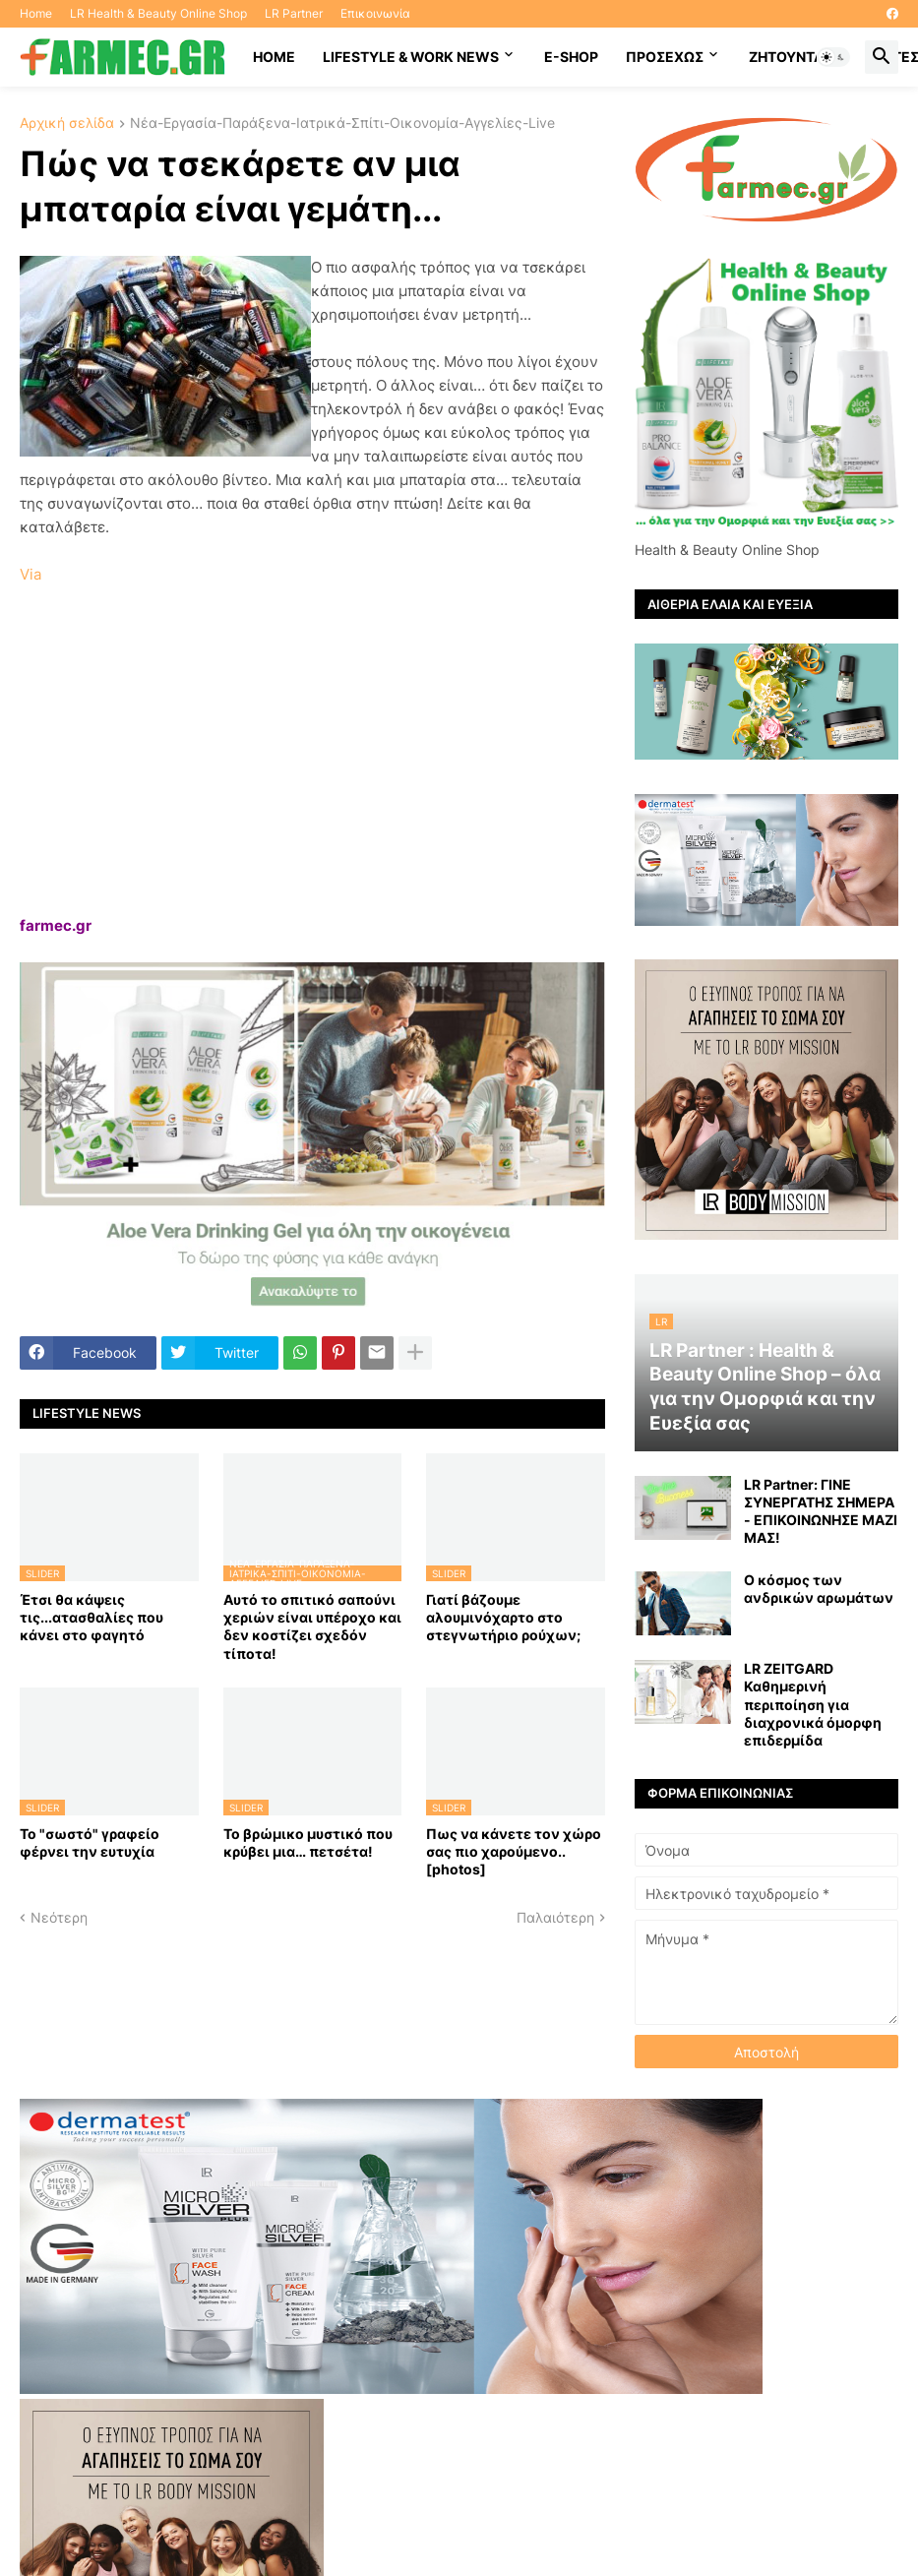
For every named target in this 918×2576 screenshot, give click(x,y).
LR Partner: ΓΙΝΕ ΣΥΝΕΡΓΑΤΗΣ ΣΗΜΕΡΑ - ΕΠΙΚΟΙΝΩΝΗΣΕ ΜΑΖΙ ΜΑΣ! (820, 1511)
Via (30, 574)
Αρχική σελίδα (67, 123)
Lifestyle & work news (411, 56)
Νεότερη (59, 1917)
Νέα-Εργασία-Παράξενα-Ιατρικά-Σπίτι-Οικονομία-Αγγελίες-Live (342, 123)
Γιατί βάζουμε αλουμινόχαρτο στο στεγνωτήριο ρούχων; (503, 1617)
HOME (274, 56)
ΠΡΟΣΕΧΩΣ (665, 56)
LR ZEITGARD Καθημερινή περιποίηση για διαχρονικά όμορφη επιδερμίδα (813, 1704)
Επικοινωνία (375, 13)
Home (36, 13)
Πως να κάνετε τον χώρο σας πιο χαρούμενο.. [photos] (513, 1851)
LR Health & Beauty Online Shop (158, 13)
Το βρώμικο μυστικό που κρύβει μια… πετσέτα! (308, 1842)
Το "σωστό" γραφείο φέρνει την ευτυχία (89, 1842)
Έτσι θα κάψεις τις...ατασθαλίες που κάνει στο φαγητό (91, 1617)
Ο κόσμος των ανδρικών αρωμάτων (818, 1588)
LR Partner (294, 13)
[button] (833, 57)
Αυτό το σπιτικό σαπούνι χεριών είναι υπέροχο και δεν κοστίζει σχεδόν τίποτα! (312, 1626)
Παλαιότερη (555, 1917)
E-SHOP (571, 56)
